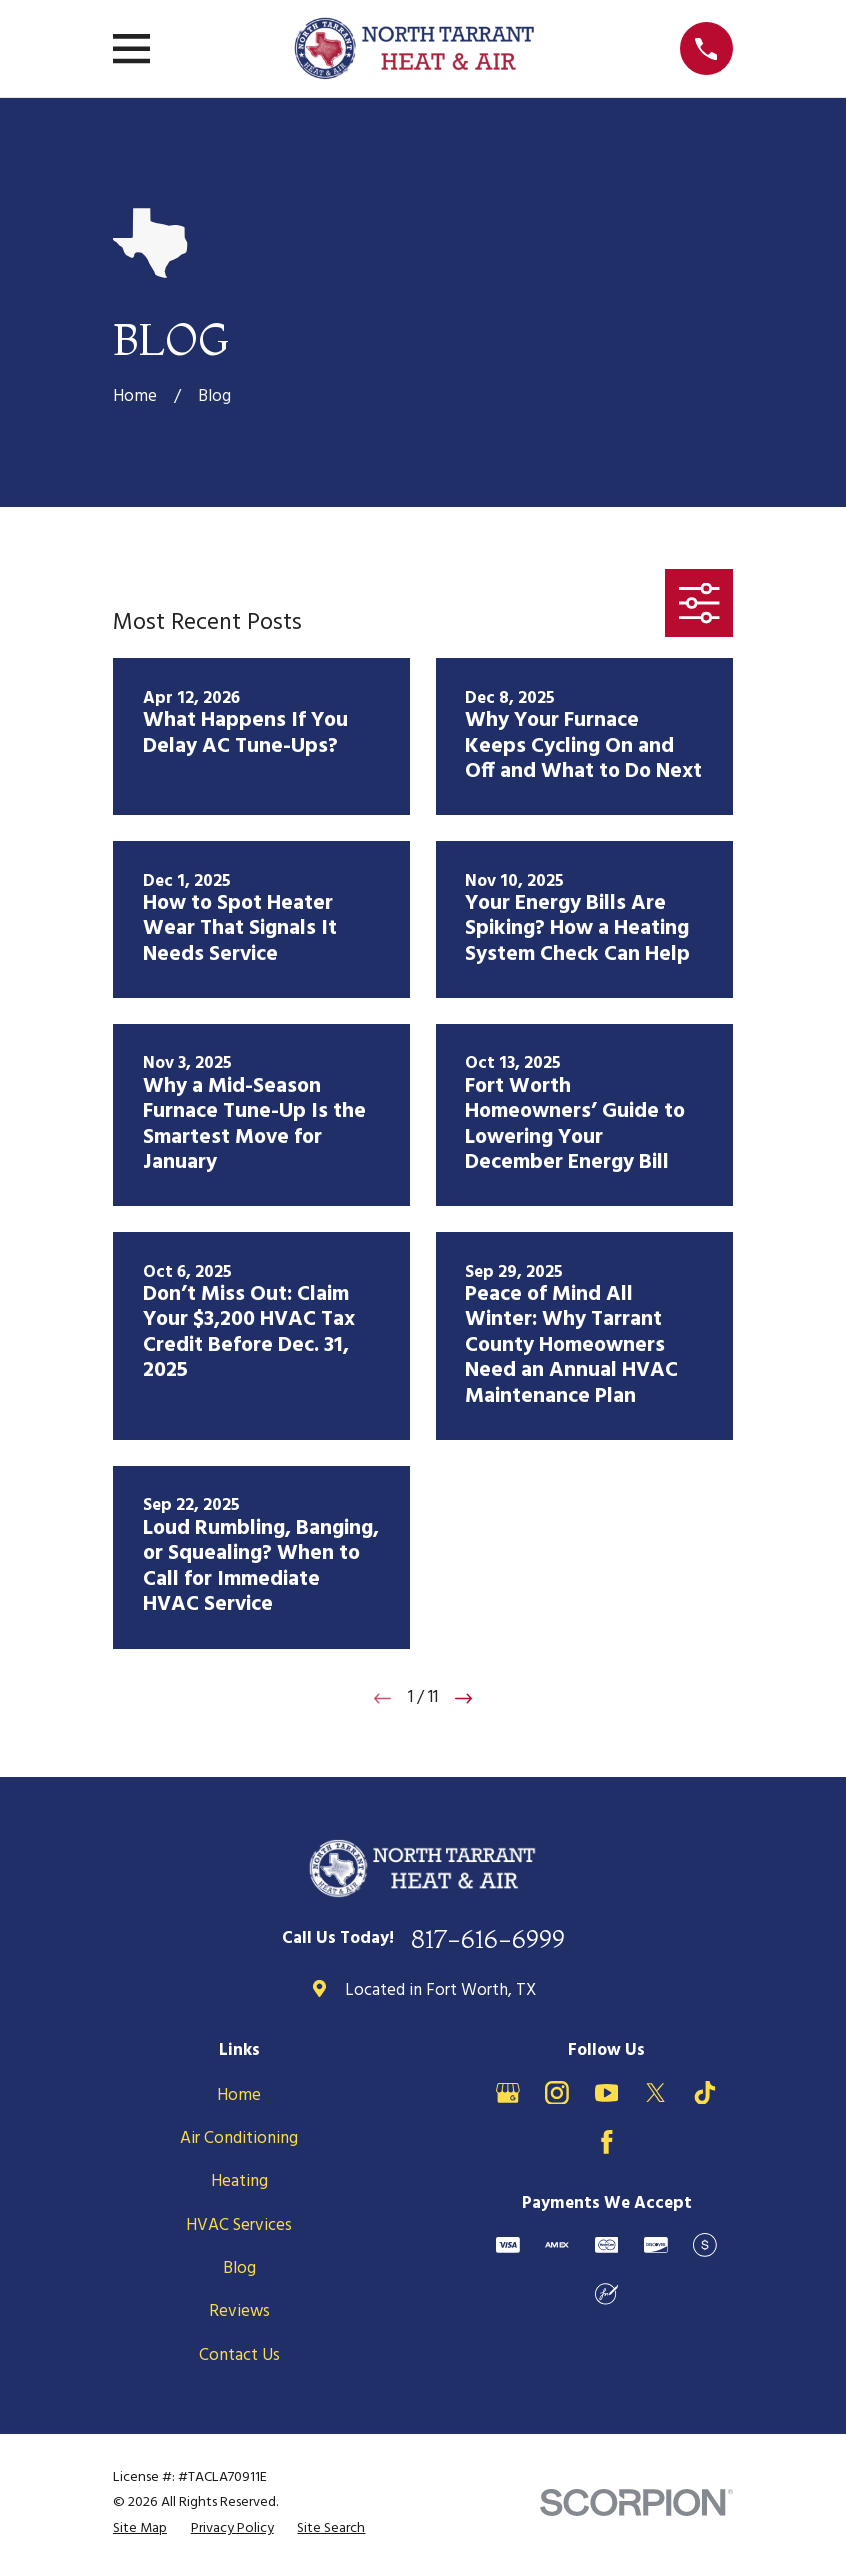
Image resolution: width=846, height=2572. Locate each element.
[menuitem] (140, 2529)
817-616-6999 (488, 1939)
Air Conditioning (239, 2138)
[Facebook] (607, 2142)
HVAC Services (239, 2225)
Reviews (239, 2311)
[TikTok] (705, 2093)
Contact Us (239, 2355)
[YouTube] (607, 2093)
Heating (239, 2181)
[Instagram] (557, 2093)
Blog (239, 2268)
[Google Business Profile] (508, 2093)
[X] (656, 2093)
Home (239, 2095)
